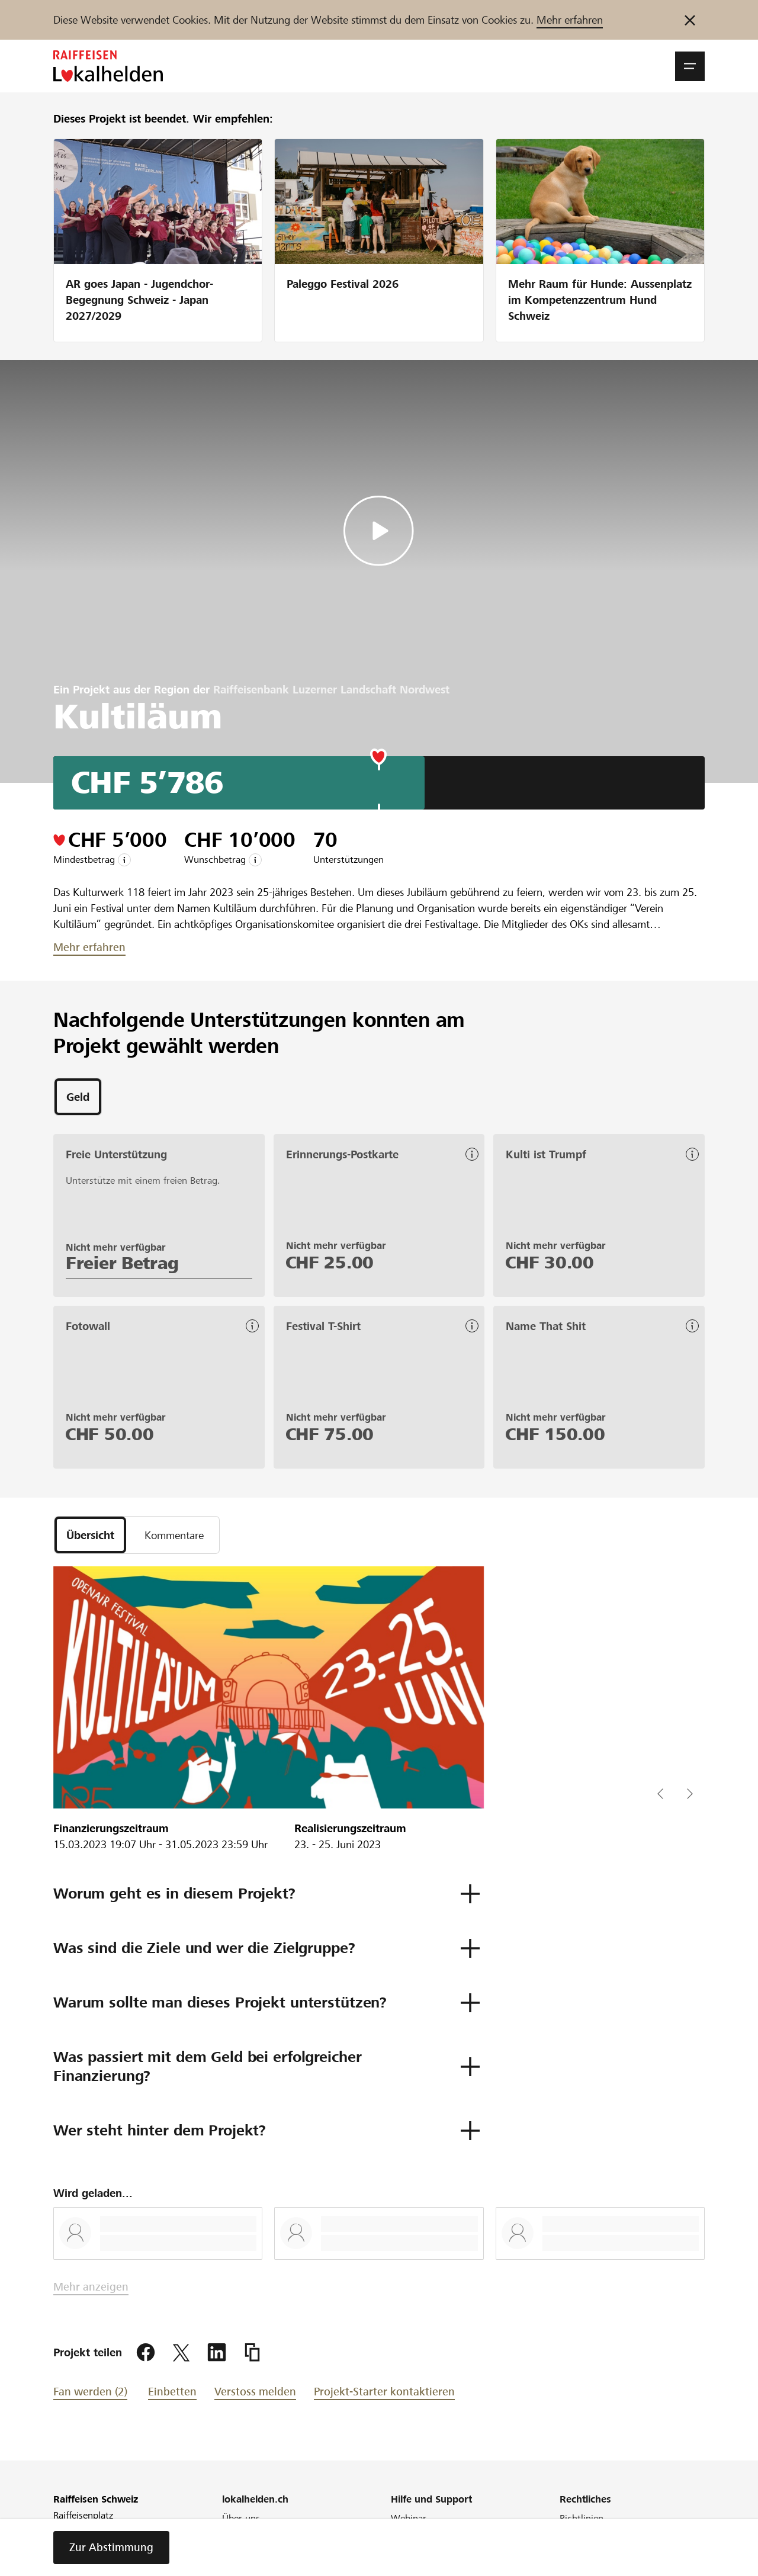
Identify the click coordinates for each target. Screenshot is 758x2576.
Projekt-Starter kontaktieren (384, 2391)
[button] (690, 66)
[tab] (78, 1097)
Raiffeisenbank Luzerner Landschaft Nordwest (331, 689)
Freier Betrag (122, 1263)
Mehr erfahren (570, 20)
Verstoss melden (255, 2391)
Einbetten (172, 2391)
